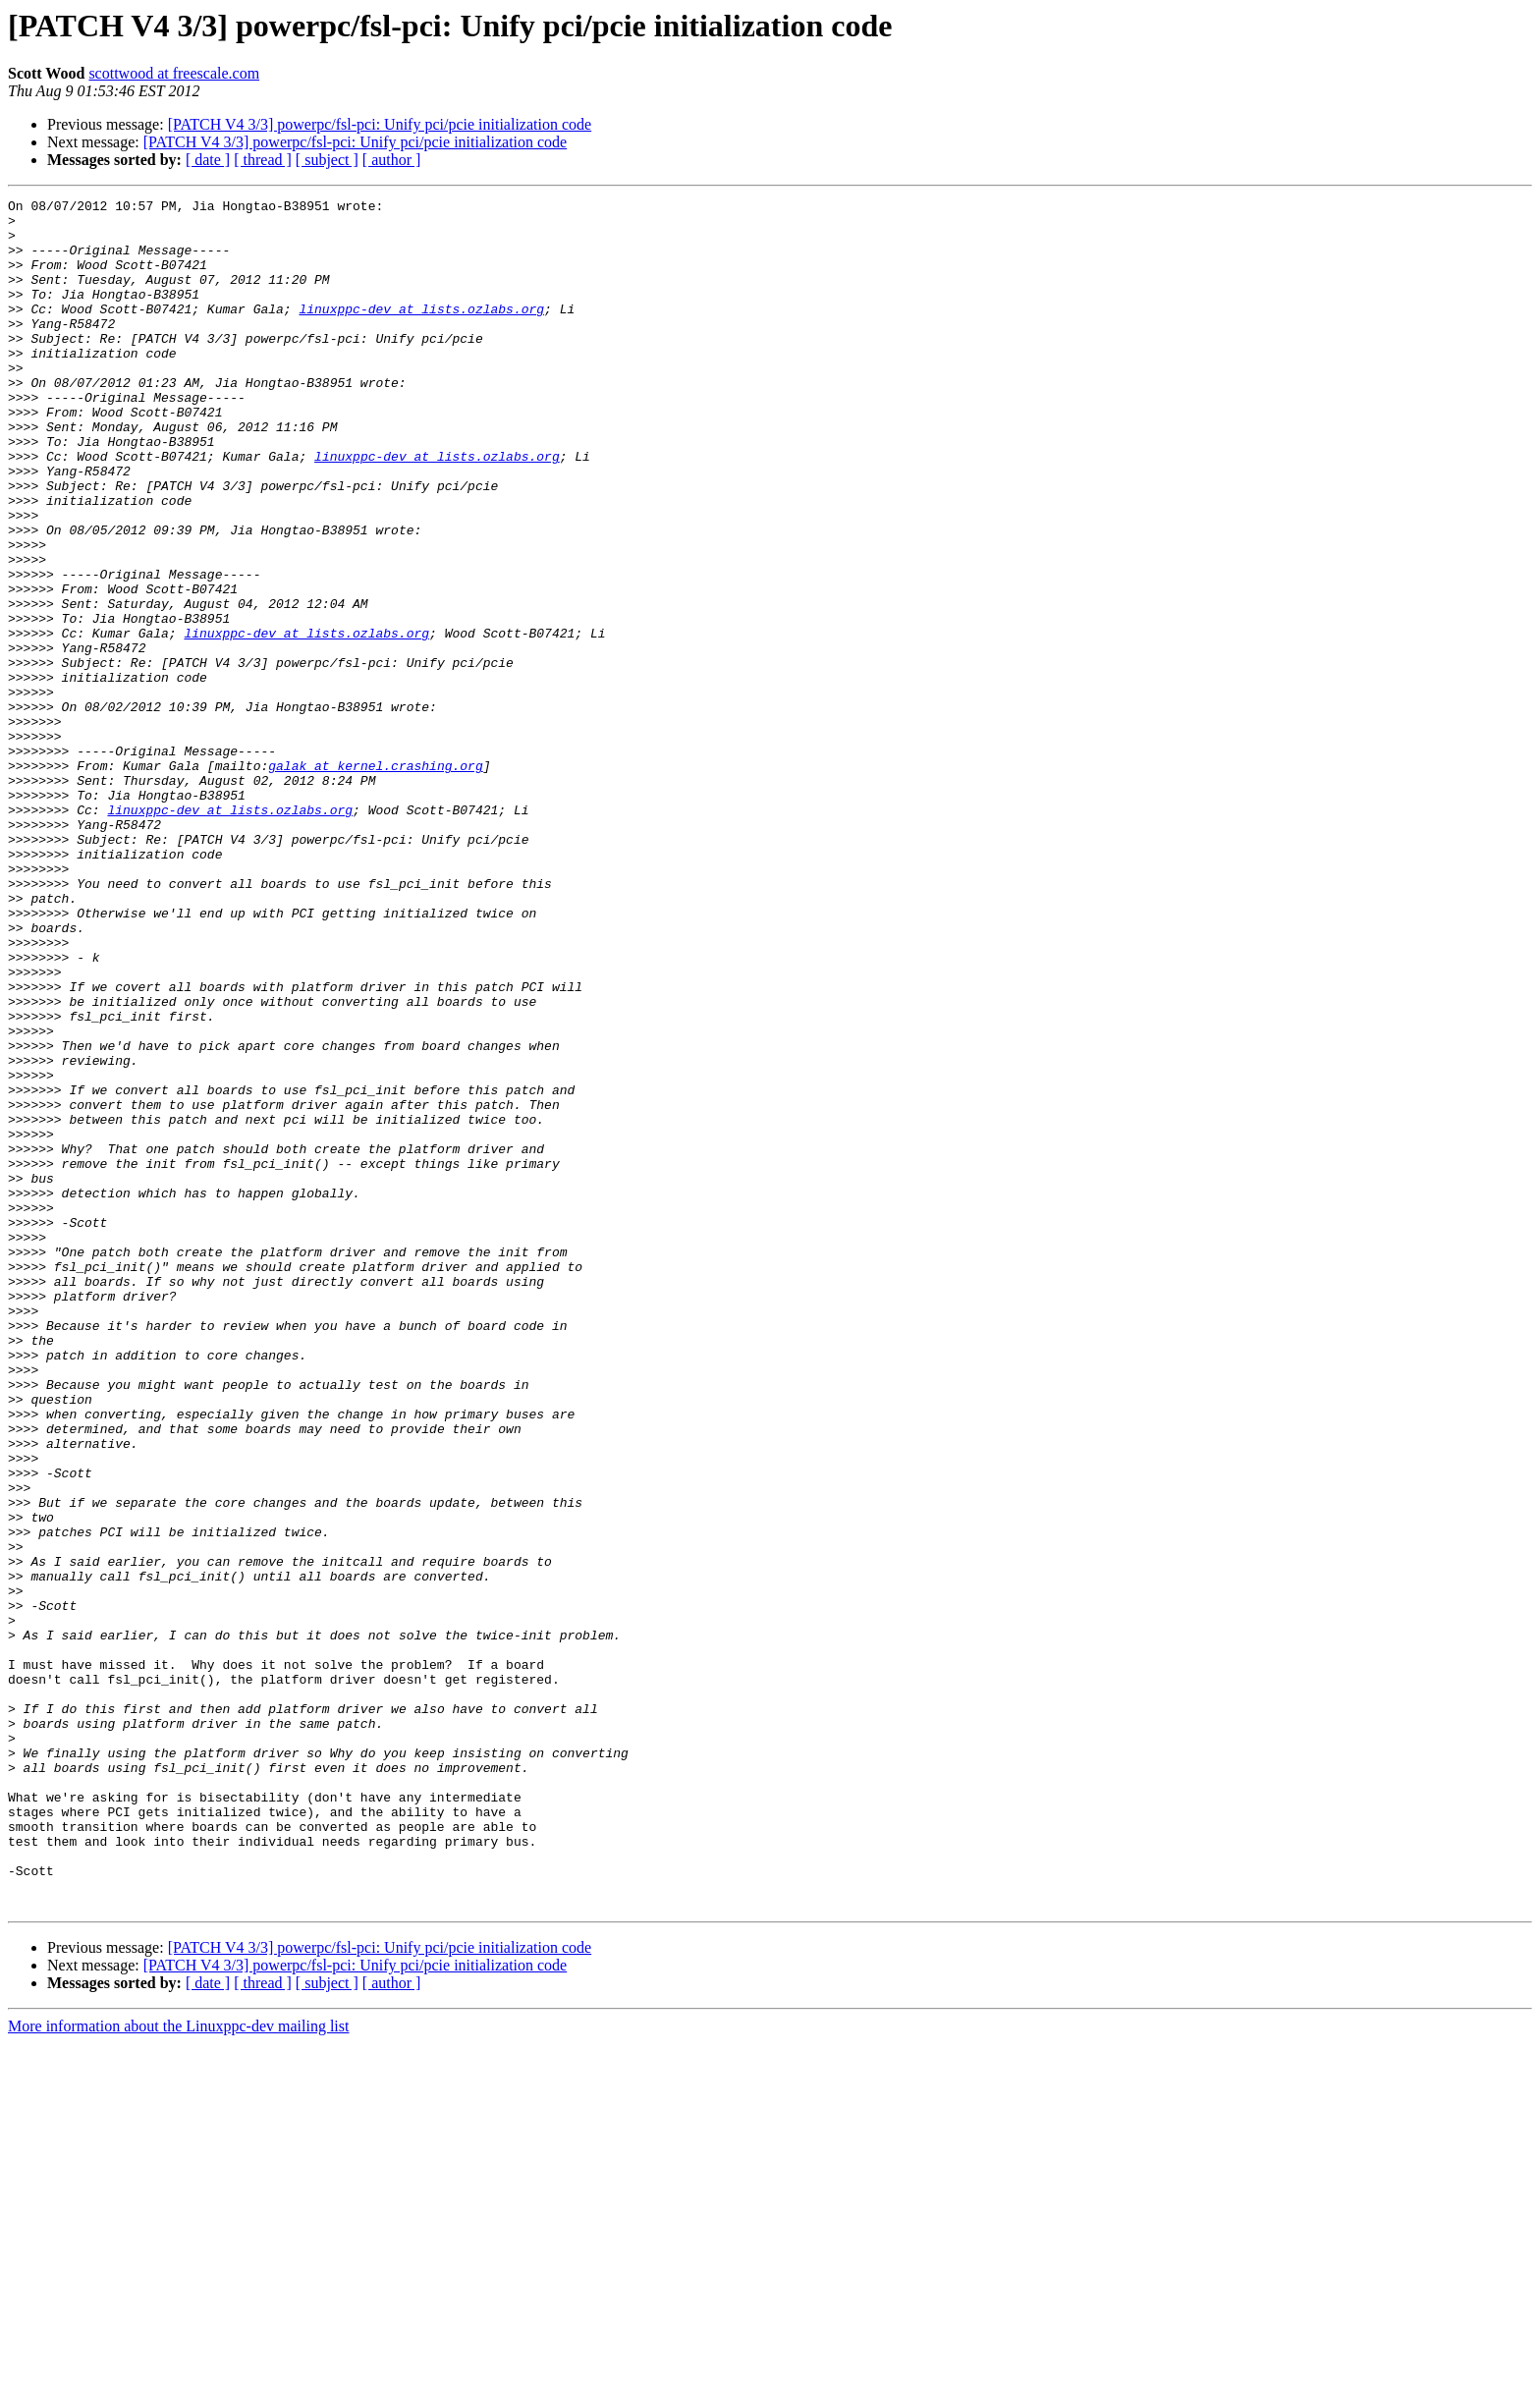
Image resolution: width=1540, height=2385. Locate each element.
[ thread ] (263, 159)
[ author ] (391, 159)
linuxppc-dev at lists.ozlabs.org (421, 332)
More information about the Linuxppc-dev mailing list (178, 2367)
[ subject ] (327, 159)
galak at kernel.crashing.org (375, 880)
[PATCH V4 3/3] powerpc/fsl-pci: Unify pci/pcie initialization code (379, 124)
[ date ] (208, 159)
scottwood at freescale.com (173, 73)
